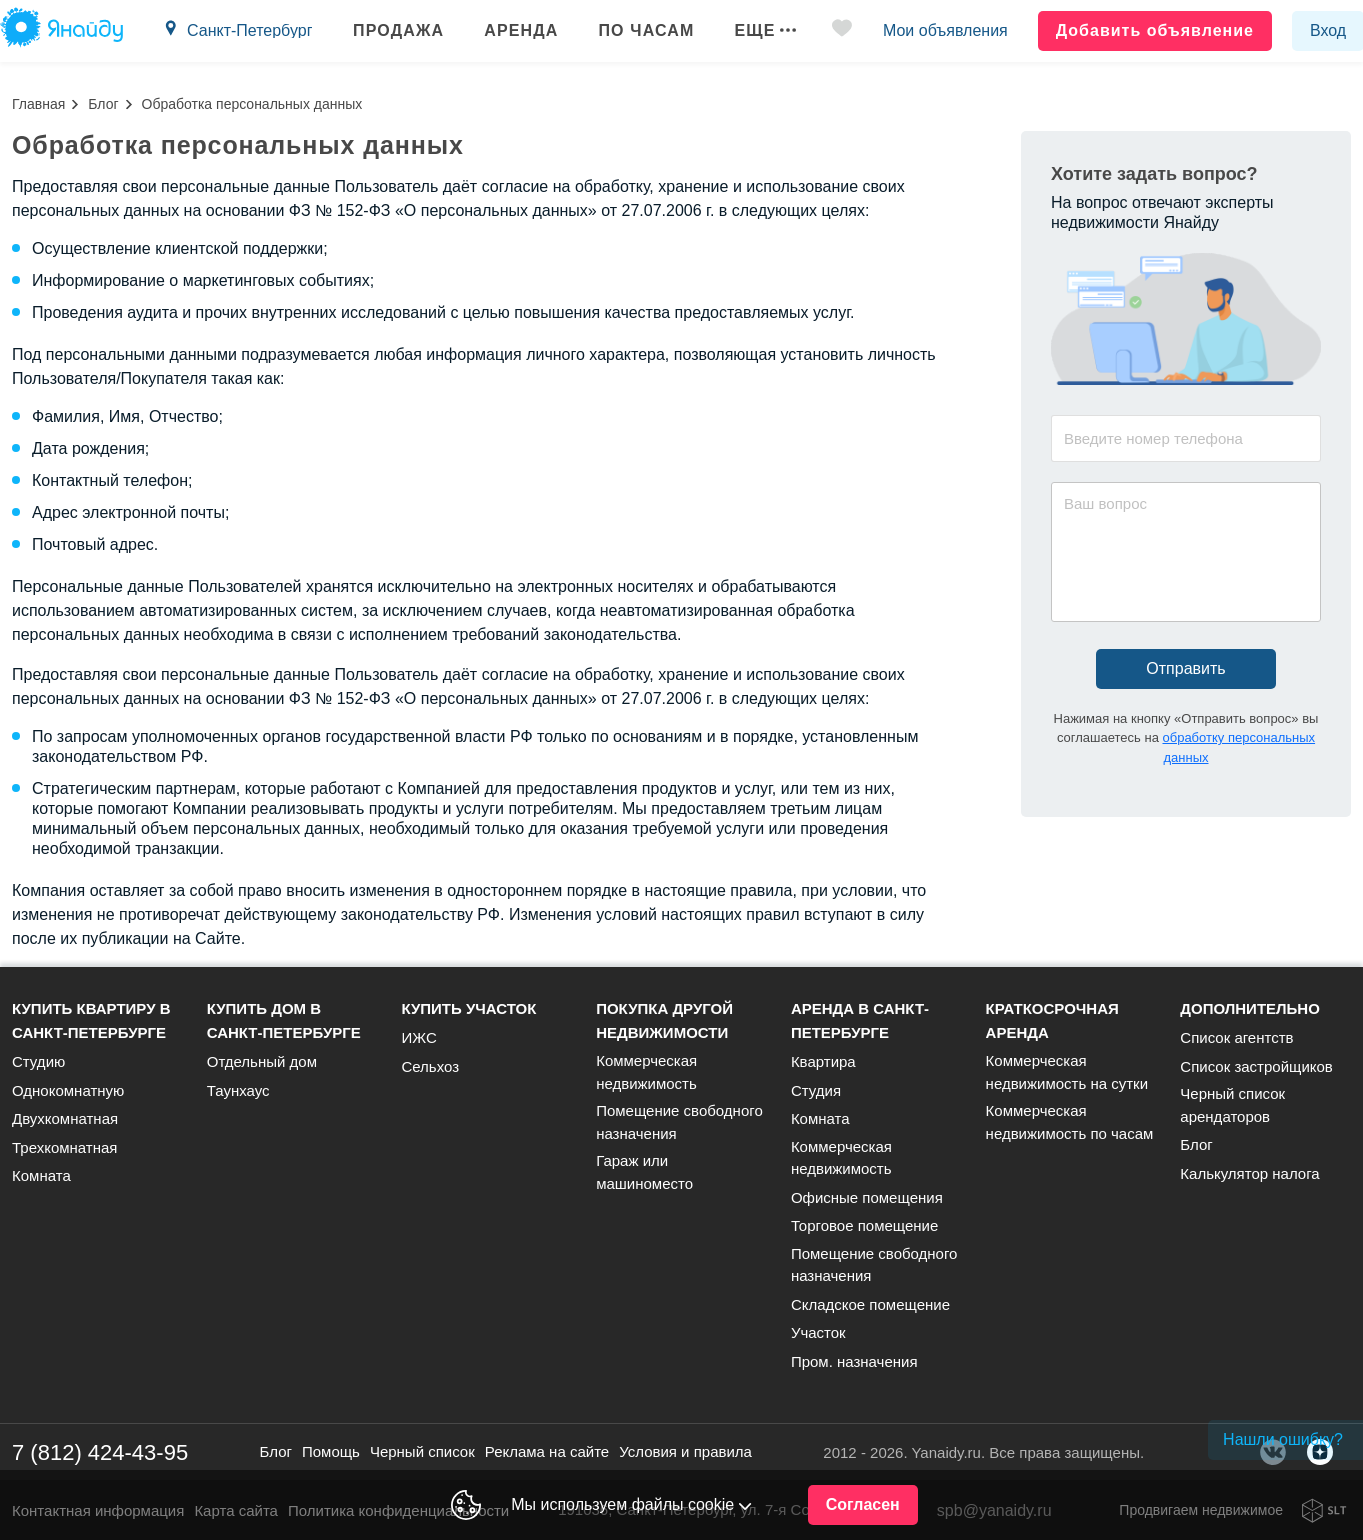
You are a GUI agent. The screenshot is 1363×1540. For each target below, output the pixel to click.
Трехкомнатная (64, 1147)
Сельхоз (430, 1066)
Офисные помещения (867, 1197)
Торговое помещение (864, 1225)
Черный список (422, 1451)
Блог (103, 104)
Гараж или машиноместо (644, 1172)
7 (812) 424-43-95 (100, 1452)
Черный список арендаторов (1232, 1105)
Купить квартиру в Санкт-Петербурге (91, 1020)
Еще (765, 30)
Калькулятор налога (1249, 1173)
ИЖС (418, 1037)
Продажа (398, 30)
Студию (38, 1061)
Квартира (823, 1061)
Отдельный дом (262, 1061)
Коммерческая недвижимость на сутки (1067, 1072)
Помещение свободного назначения (679, 1122)
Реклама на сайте (547, 1451)
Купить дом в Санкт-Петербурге (284, 1020)
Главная (38, 104)
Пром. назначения (854, 1361)
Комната (41, 1175)
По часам (646, 30)
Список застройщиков (1256, 1066)
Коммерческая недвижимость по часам (1070, 1122)
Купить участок (468, 1008)
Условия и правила (685, 1451)
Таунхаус (238, 1090)
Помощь (331, 1451)
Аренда (521, 30)
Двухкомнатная (65, 1118)
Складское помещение (870, 1304)
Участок (818, 1332)
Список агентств (1236, 1037)
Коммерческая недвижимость (646, 1072)
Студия (816, 1090)
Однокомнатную (68, 1090)
